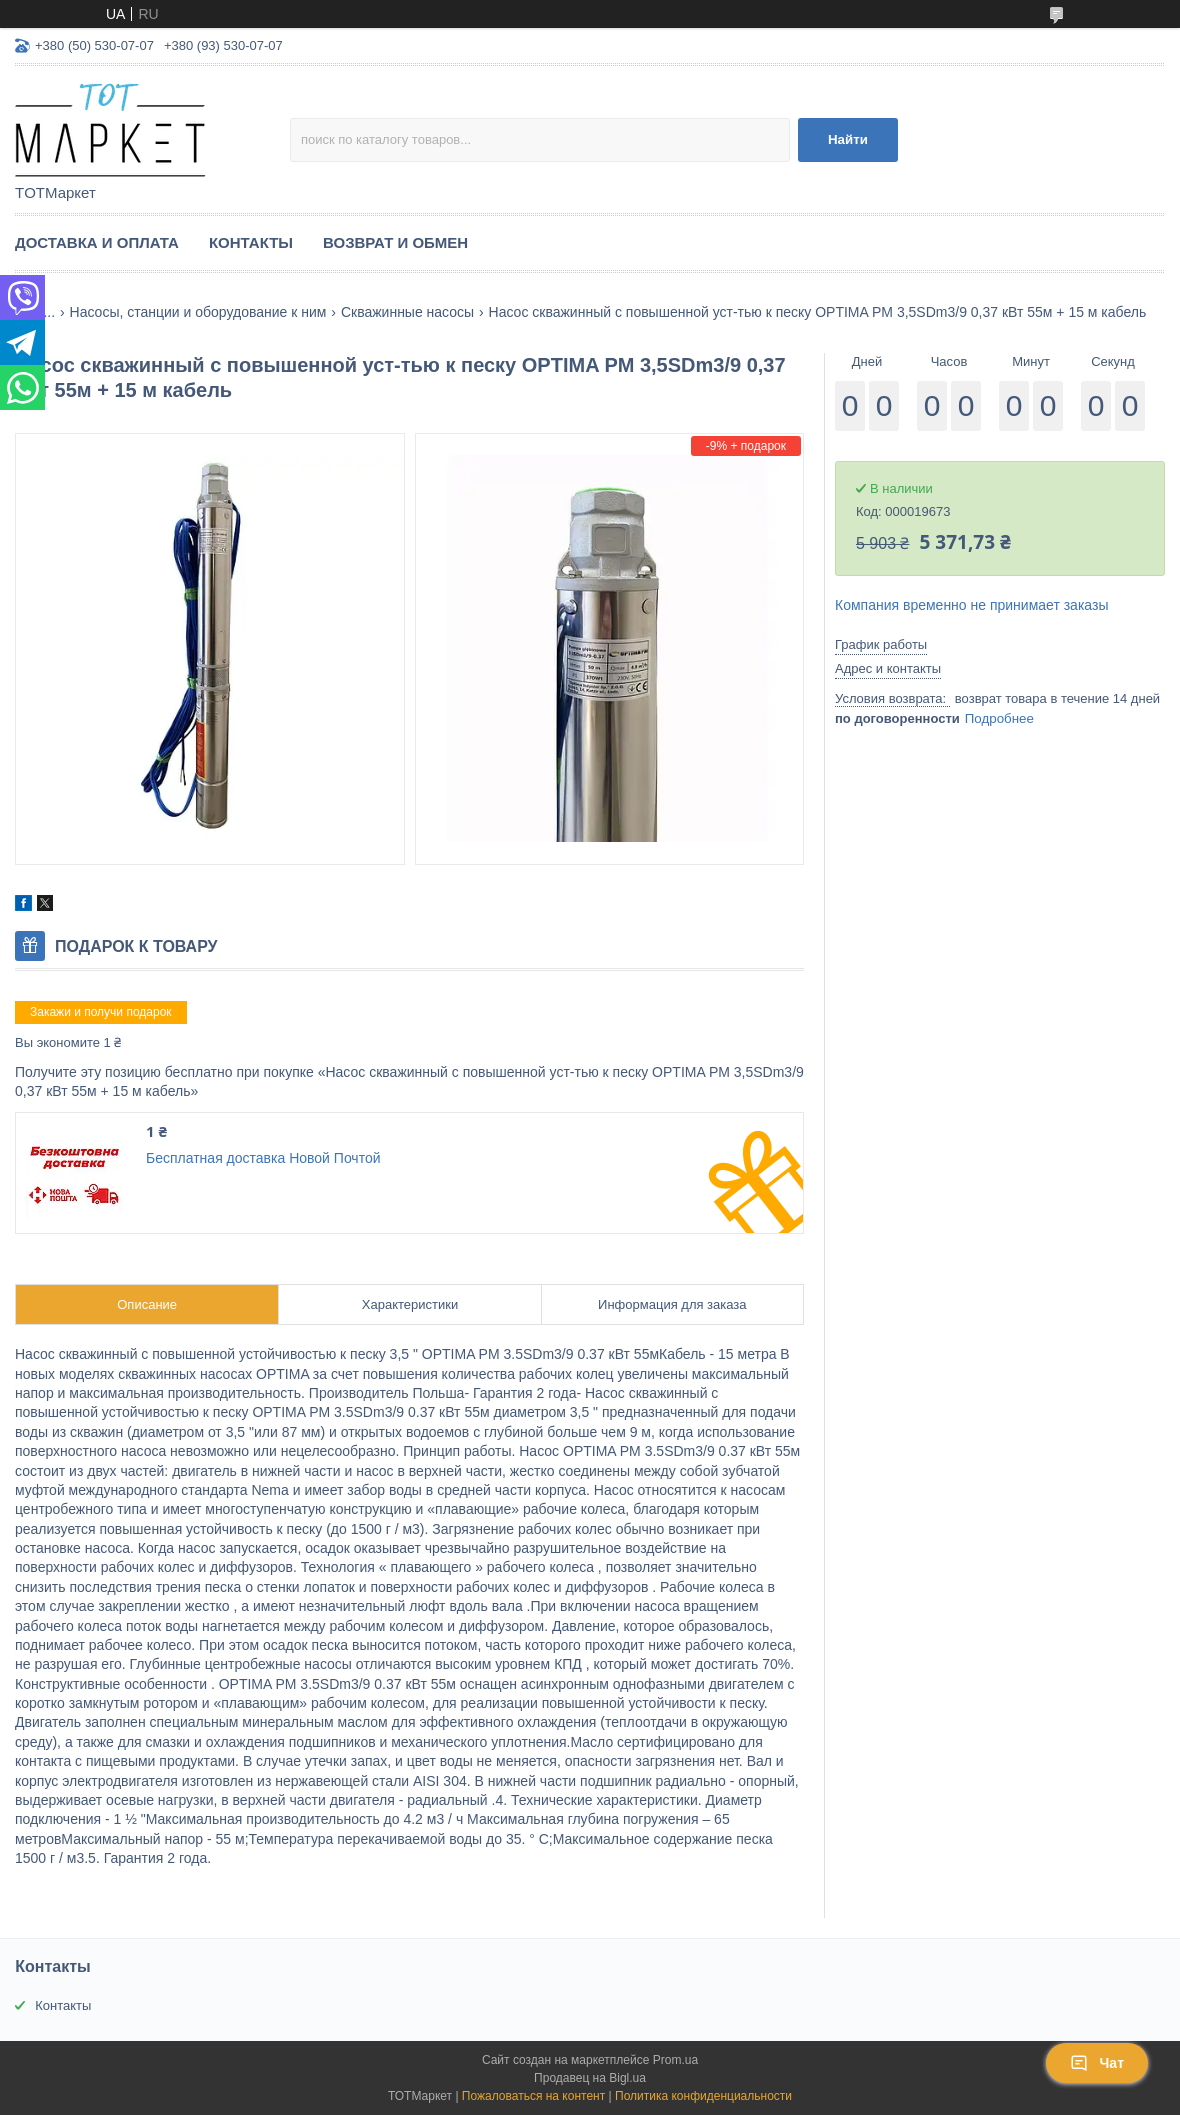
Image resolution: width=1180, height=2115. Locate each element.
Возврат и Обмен (395, 242)
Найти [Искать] (848, 139)
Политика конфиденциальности (703, 2096)
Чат (1097, 2063)
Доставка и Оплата (97, 242)
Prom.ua (675, 2060)
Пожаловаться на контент (533, 2096)
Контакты (251, 242)
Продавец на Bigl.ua (590, 2078)
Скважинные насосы (407, 312)
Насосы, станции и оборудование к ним (198, 312)
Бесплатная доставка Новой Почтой (263, 1158)
